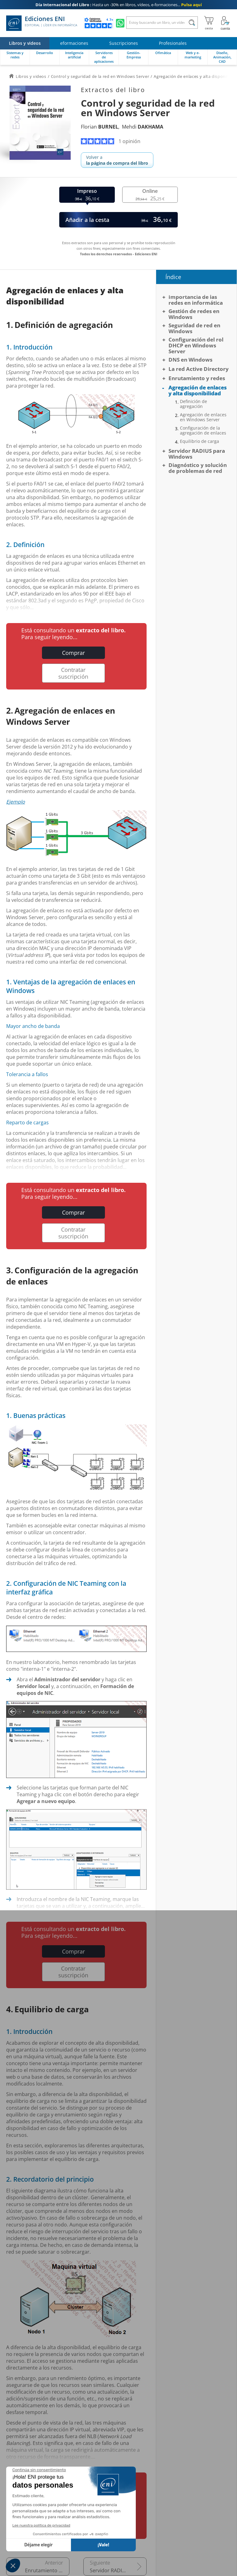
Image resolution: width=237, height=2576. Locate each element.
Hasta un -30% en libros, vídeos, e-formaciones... (118, 4)
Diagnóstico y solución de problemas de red (197, 468)
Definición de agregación (193, 404)
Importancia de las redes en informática (195, 300)
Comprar (73, 652)
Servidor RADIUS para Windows (118, 2570)
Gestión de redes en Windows (193, 314)
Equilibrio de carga (199, 441)
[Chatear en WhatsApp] (120, 23)
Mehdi (142, 126)
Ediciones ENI (41, 23)
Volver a (117, 160)
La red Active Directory (198, 369)
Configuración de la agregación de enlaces (203, 430)
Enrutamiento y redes (47, 2570)
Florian (99, 126)
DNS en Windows (190, 360)
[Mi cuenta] (225, 23)
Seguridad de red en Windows (194, 328)
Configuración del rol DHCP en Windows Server (195, 345)
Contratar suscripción (73, 673)
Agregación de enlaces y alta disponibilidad (197, 390)
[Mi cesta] (209, 23)
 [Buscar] (191, 23)
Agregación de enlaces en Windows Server (203, 417)
